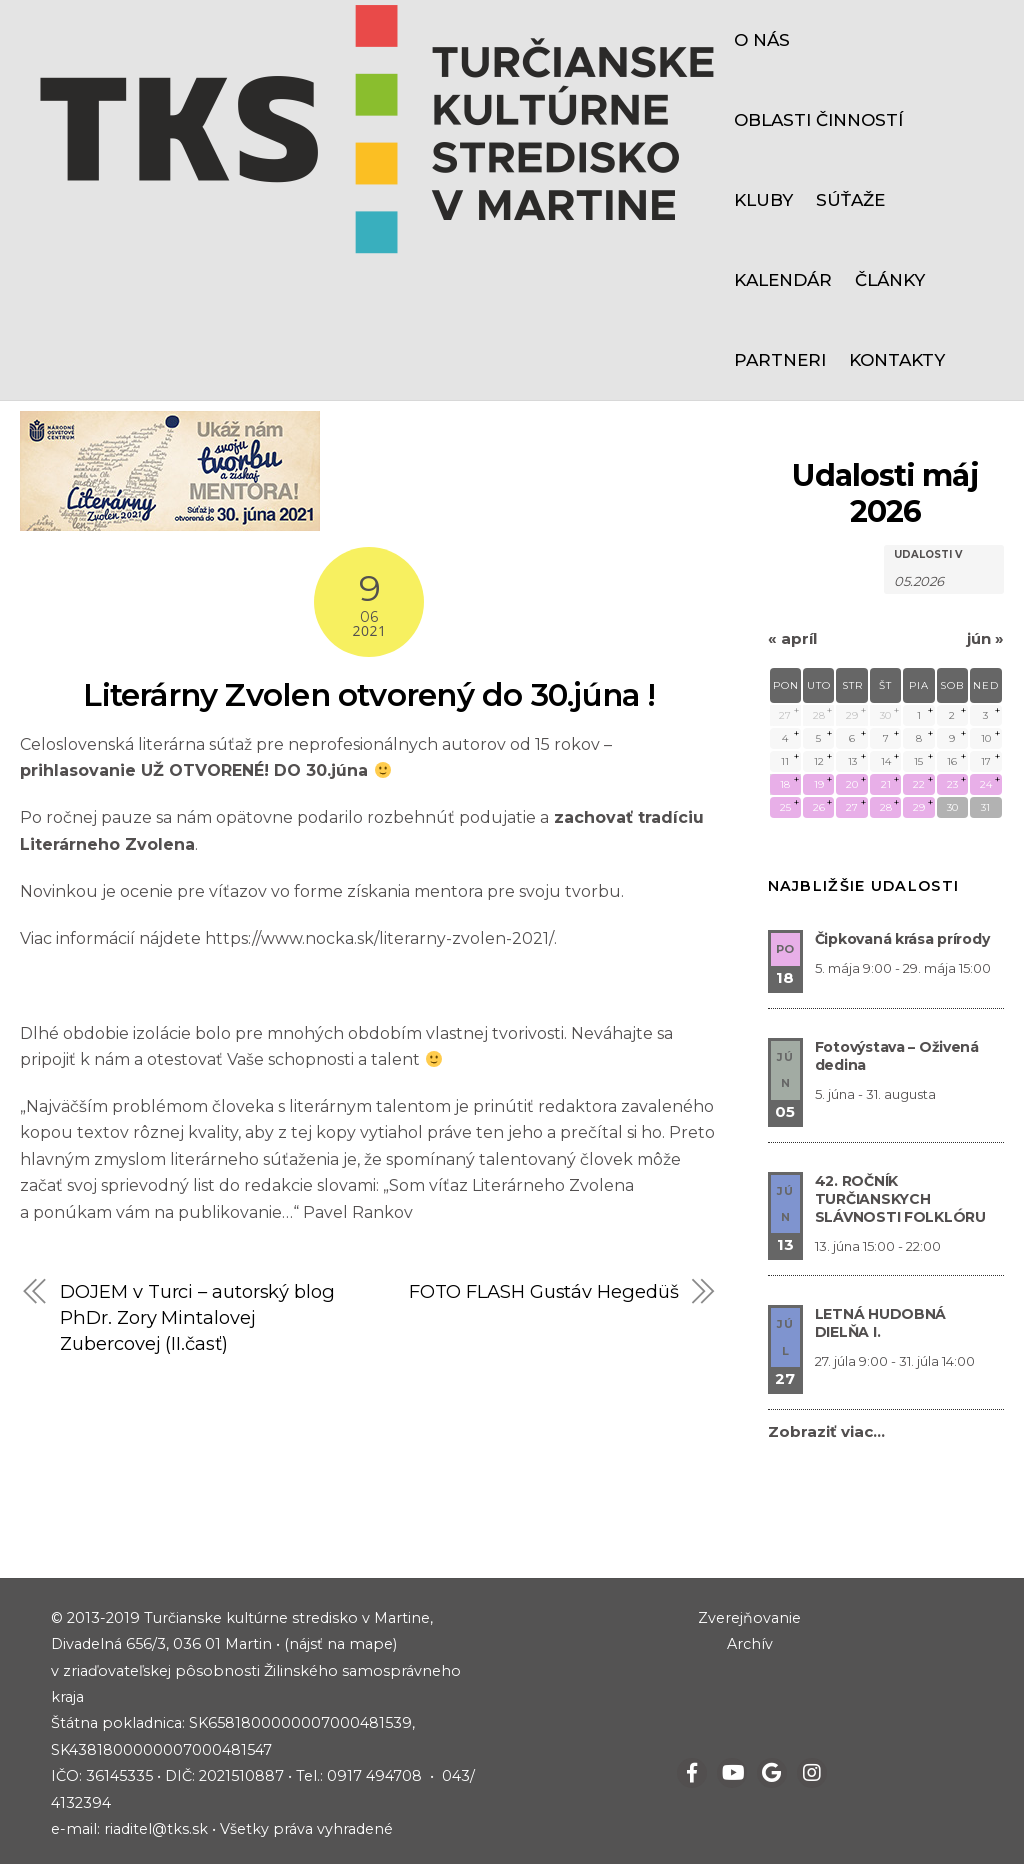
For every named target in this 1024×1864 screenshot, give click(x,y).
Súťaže (850, 200)
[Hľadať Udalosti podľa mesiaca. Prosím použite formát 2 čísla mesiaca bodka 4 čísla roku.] (944, 579)
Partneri (780, 360)
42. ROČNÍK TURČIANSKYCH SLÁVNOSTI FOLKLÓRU (900, 1199)
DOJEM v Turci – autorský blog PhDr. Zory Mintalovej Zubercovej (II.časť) (198, 1318)
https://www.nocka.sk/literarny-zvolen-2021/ (378, 938)
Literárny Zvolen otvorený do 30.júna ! (369, 694)
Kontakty (897, 360)
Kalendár (783, 280)
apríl (792, 638)
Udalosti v (928, 555)
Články (890, 280)
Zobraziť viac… (826, 1431)
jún (985, 638)
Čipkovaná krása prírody (902, 939)
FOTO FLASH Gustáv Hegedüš (544, 1291)
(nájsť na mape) (340, 1644)
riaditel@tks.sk (156, 1829)
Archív (750, 1644)
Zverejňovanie (749, 1618)
